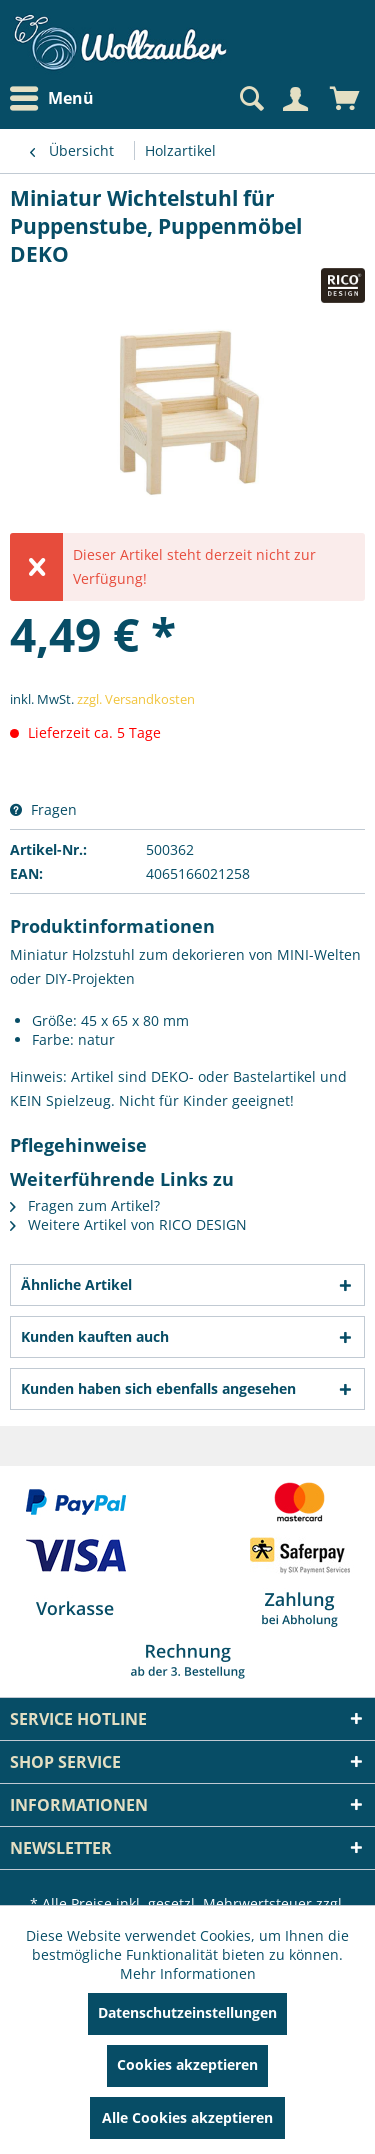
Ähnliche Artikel (76, 1284)
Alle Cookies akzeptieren (187, 2117)
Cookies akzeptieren (187, 2064)
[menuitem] (57, 98)
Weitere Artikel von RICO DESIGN (128, 1224)
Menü (52, 99)
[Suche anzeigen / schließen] (250, 99)
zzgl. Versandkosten (136, 699)
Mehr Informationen (188, 1973)
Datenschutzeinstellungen (187, 2012)
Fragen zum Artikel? (85, 1205)
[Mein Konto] (295, 99)
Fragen (43, 809)
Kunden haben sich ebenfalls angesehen (158, 1388)
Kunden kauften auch (95, 1336)
